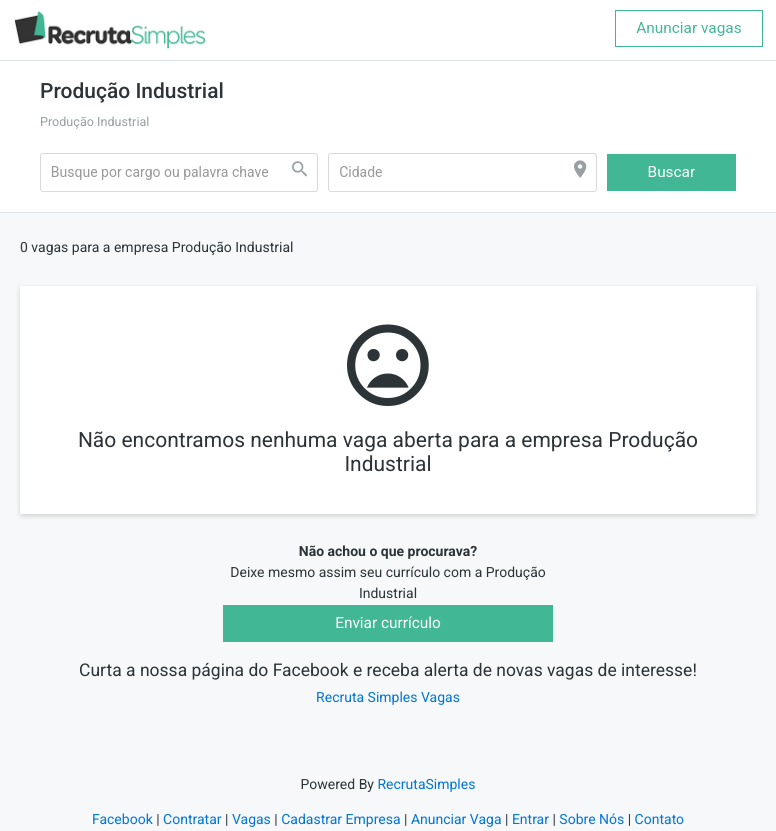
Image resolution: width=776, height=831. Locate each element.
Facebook (122, 820)
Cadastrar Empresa (340, 820)
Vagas (251, 820)
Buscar (672, 172)
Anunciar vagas (688, 28)
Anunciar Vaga (456, 820)
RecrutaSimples (426, 785)
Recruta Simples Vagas (388, 698)
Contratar (192, 820)
